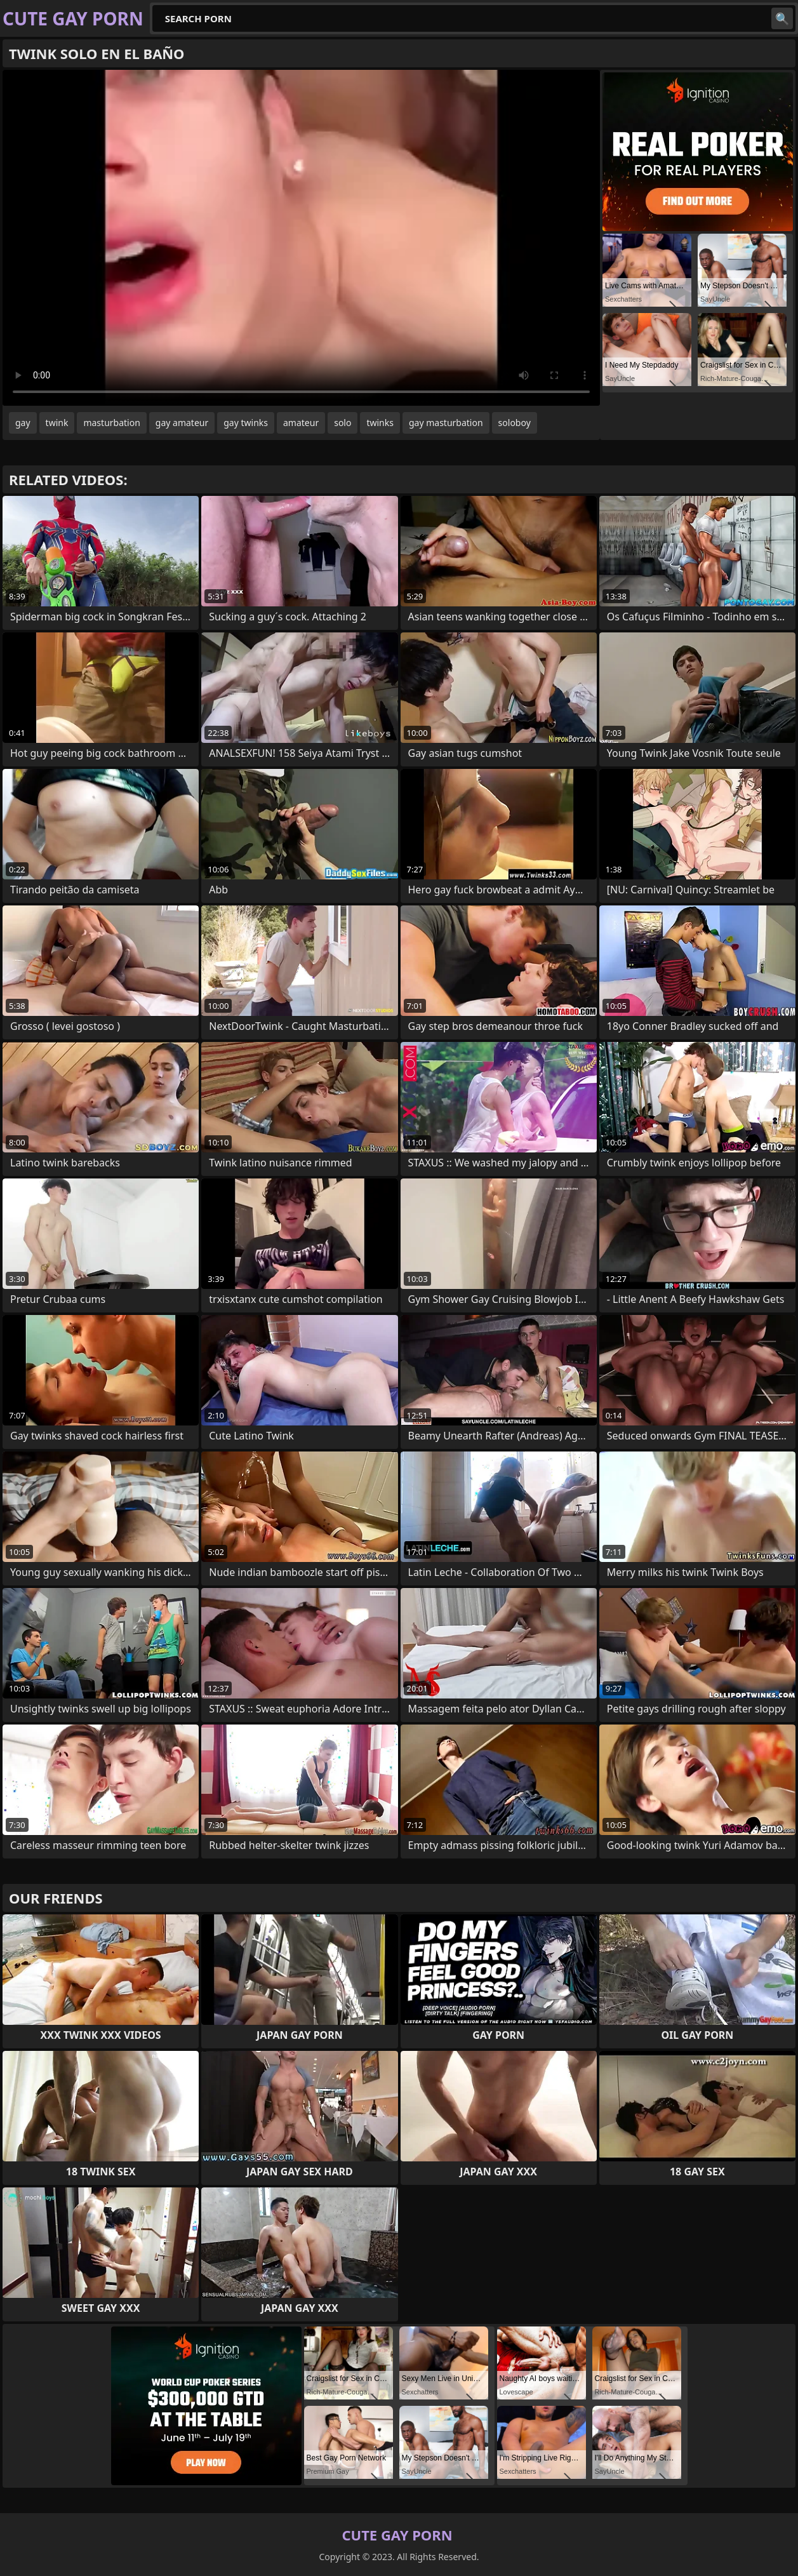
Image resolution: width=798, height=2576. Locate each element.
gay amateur (182, 423)
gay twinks (245, 423)
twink (57, 423)
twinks (380, 423)
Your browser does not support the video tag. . (301, 238)
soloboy (514, 423)
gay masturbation (446, 423)
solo (342, 423)
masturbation (111, 423)
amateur (301, 423)
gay (22, 423)
